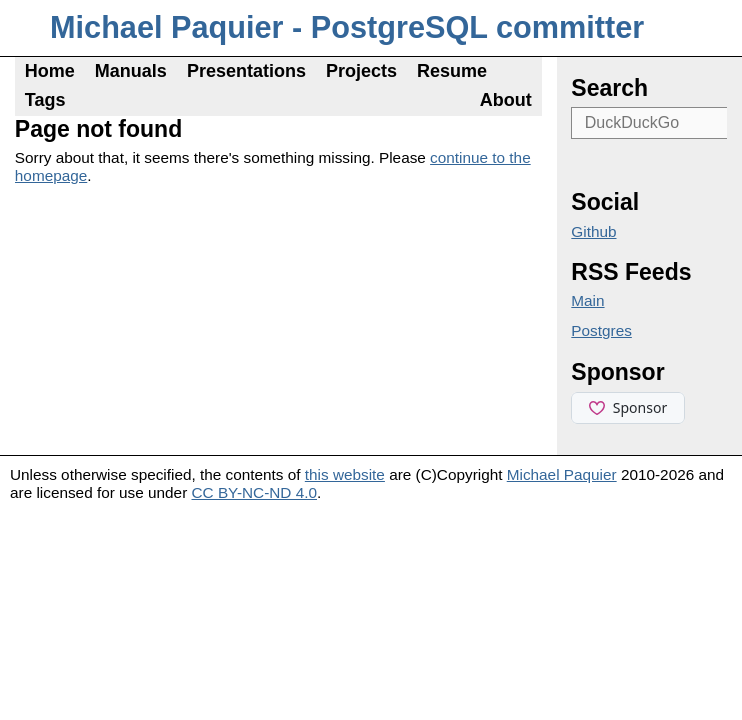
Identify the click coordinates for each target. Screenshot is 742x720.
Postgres (601, 330)
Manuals (131, 71)
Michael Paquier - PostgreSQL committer (347, 27)
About (506, 100)
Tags (45, 100)
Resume (452, 71)
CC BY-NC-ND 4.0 (255, 492)
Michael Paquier (562, 474)
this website (345, 474)
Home (50, 71)
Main (587, 300)
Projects (361, 71)
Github (593, 231)
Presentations (246, 71)
